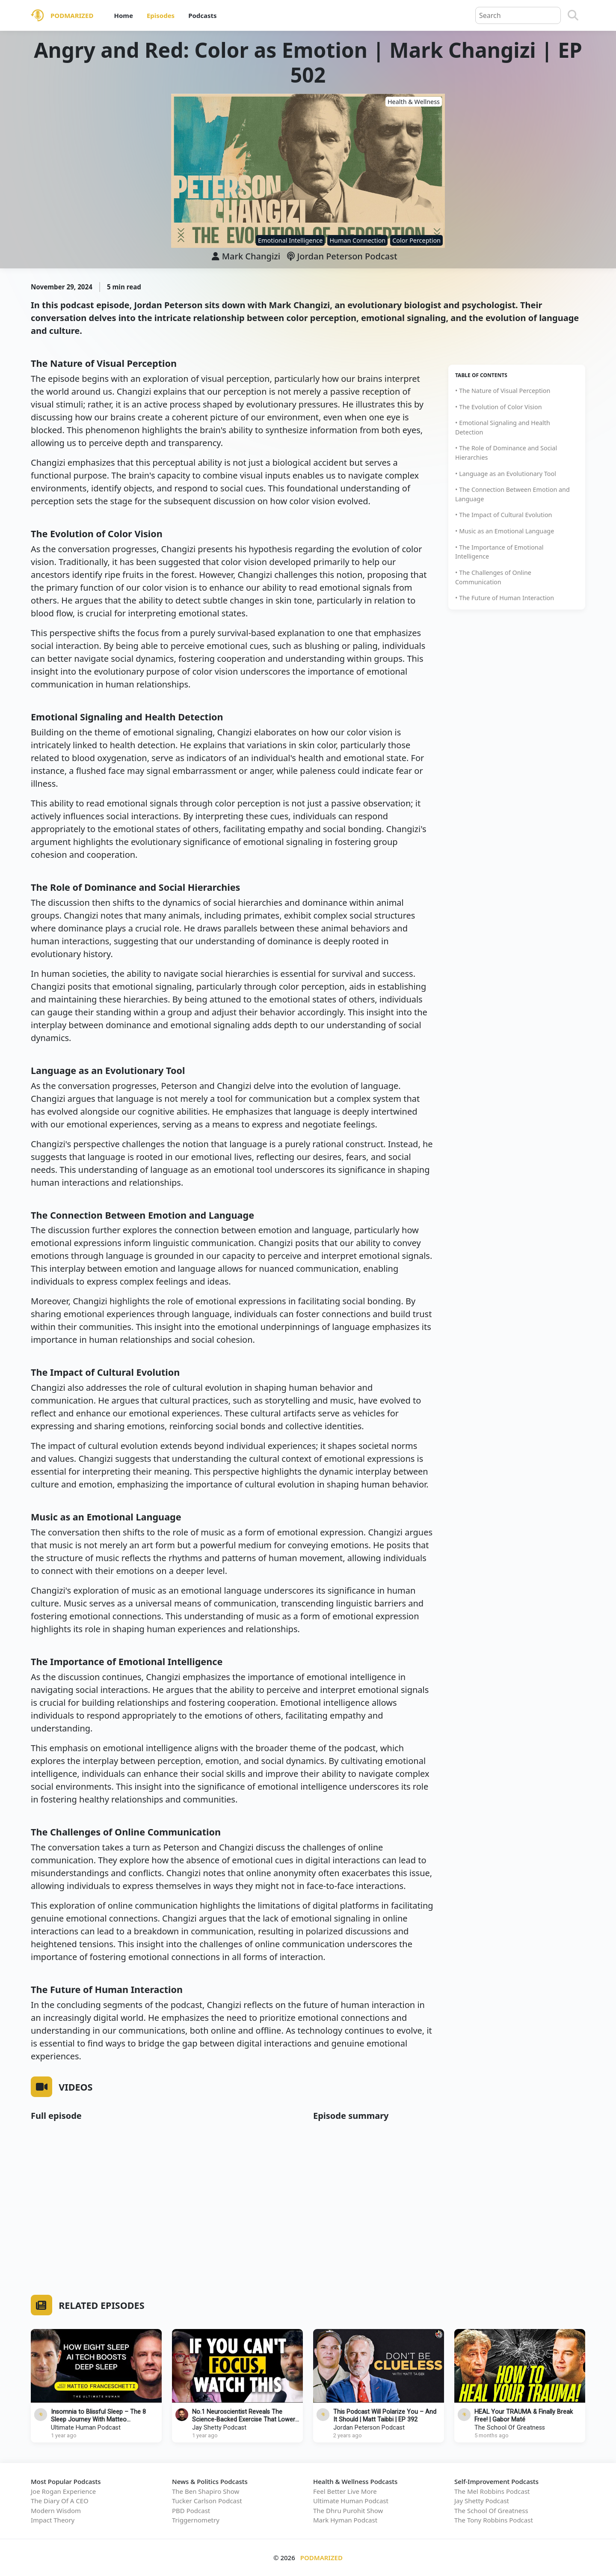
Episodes (161, 15)
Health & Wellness (414, 102)
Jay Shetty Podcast (219, 2427)
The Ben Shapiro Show (205, 2491)
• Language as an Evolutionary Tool (505, 474)
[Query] (518, 15)
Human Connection (357, 240)
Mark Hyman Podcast (345, 2520)
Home (123, 15)
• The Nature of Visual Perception (502, 391)
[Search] (573, 15)
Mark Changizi (251, 256)
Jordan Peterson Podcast (342, 256)
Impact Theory (52, 2520)
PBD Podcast (191, 2510)
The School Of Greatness (509, 2427)
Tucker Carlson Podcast (207, 2500)
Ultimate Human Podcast (86, 2427)
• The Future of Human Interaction (504, 598)
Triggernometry (195, 2520)
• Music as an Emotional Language (504, 531)
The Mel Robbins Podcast (492, 2491)
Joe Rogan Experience (63, 2491)
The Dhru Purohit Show (348, 2510)
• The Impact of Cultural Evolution (503, 515)
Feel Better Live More (345, 2491)
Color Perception (416, 240)
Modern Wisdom (56, 2510)
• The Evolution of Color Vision (498, 407)
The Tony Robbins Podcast (493, 2520)
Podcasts (202, 15)
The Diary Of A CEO (60, 2500)
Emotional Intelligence (290, 240)
